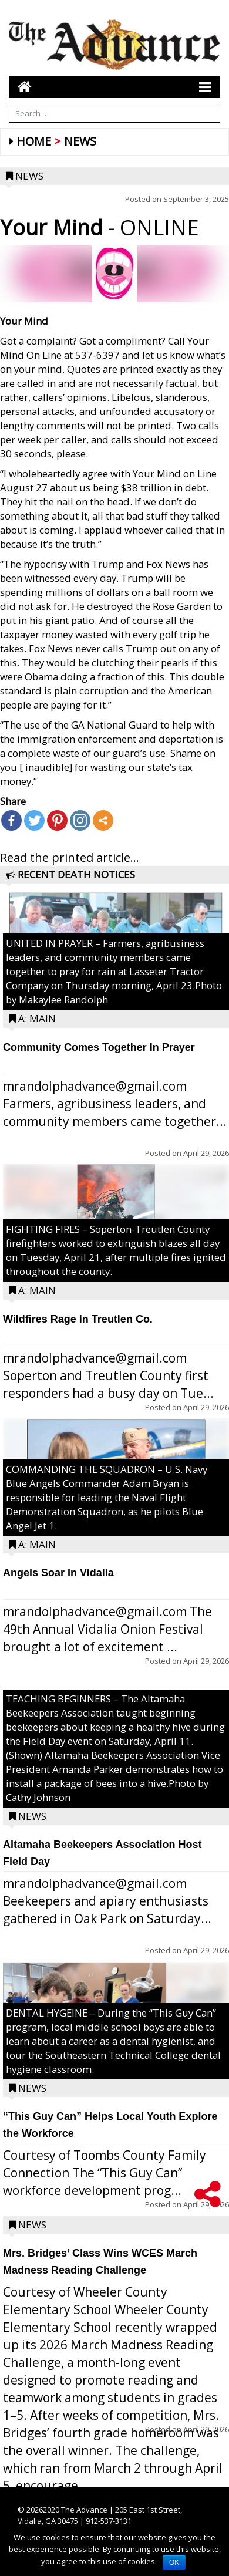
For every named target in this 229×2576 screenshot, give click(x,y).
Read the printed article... (69, 857)
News (80, 141)
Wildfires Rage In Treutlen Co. (78, 1319)
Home (33, 141)
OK (174, 2562)
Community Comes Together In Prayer (99, 1047)
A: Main (37, 1018)
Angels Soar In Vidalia (58, 1573)
